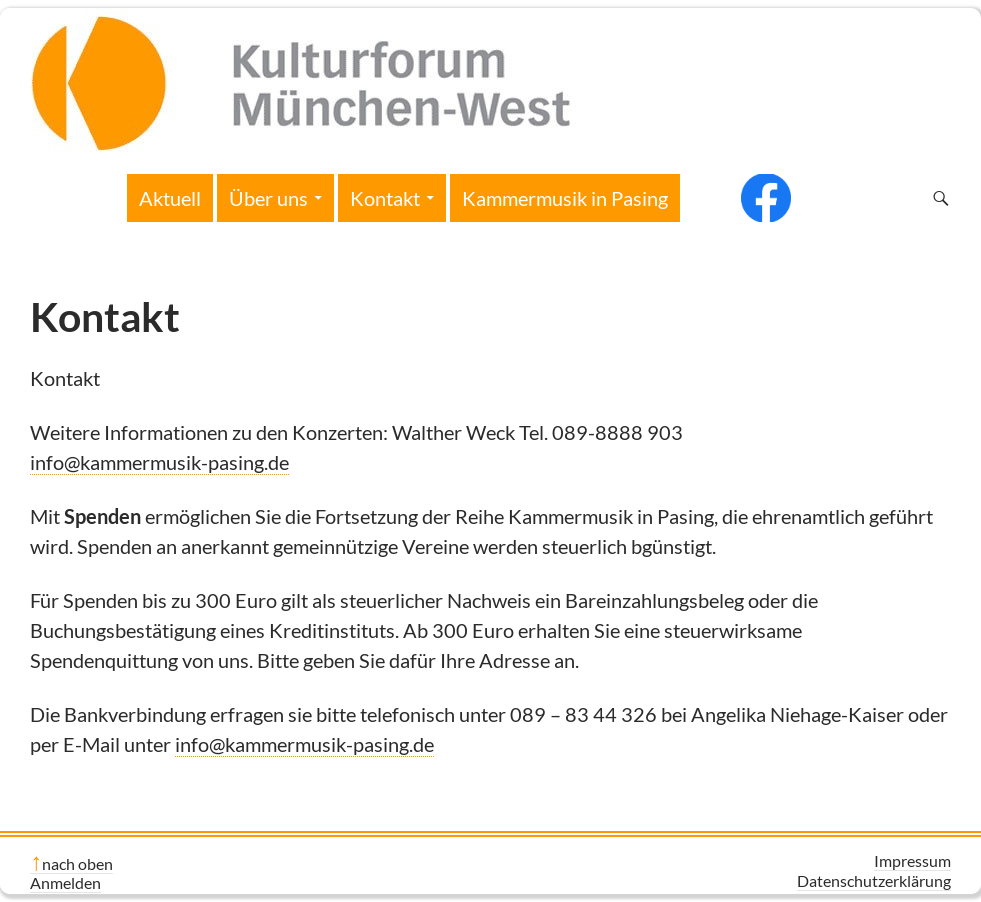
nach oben (77, 863)
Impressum (912, 860)
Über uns (268, 198)
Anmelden (65, 882)
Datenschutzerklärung (874, 880)
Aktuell (170, 198)
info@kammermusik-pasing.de (159, 462)
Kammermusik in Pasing (565, 198)
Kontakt (385, 198)
